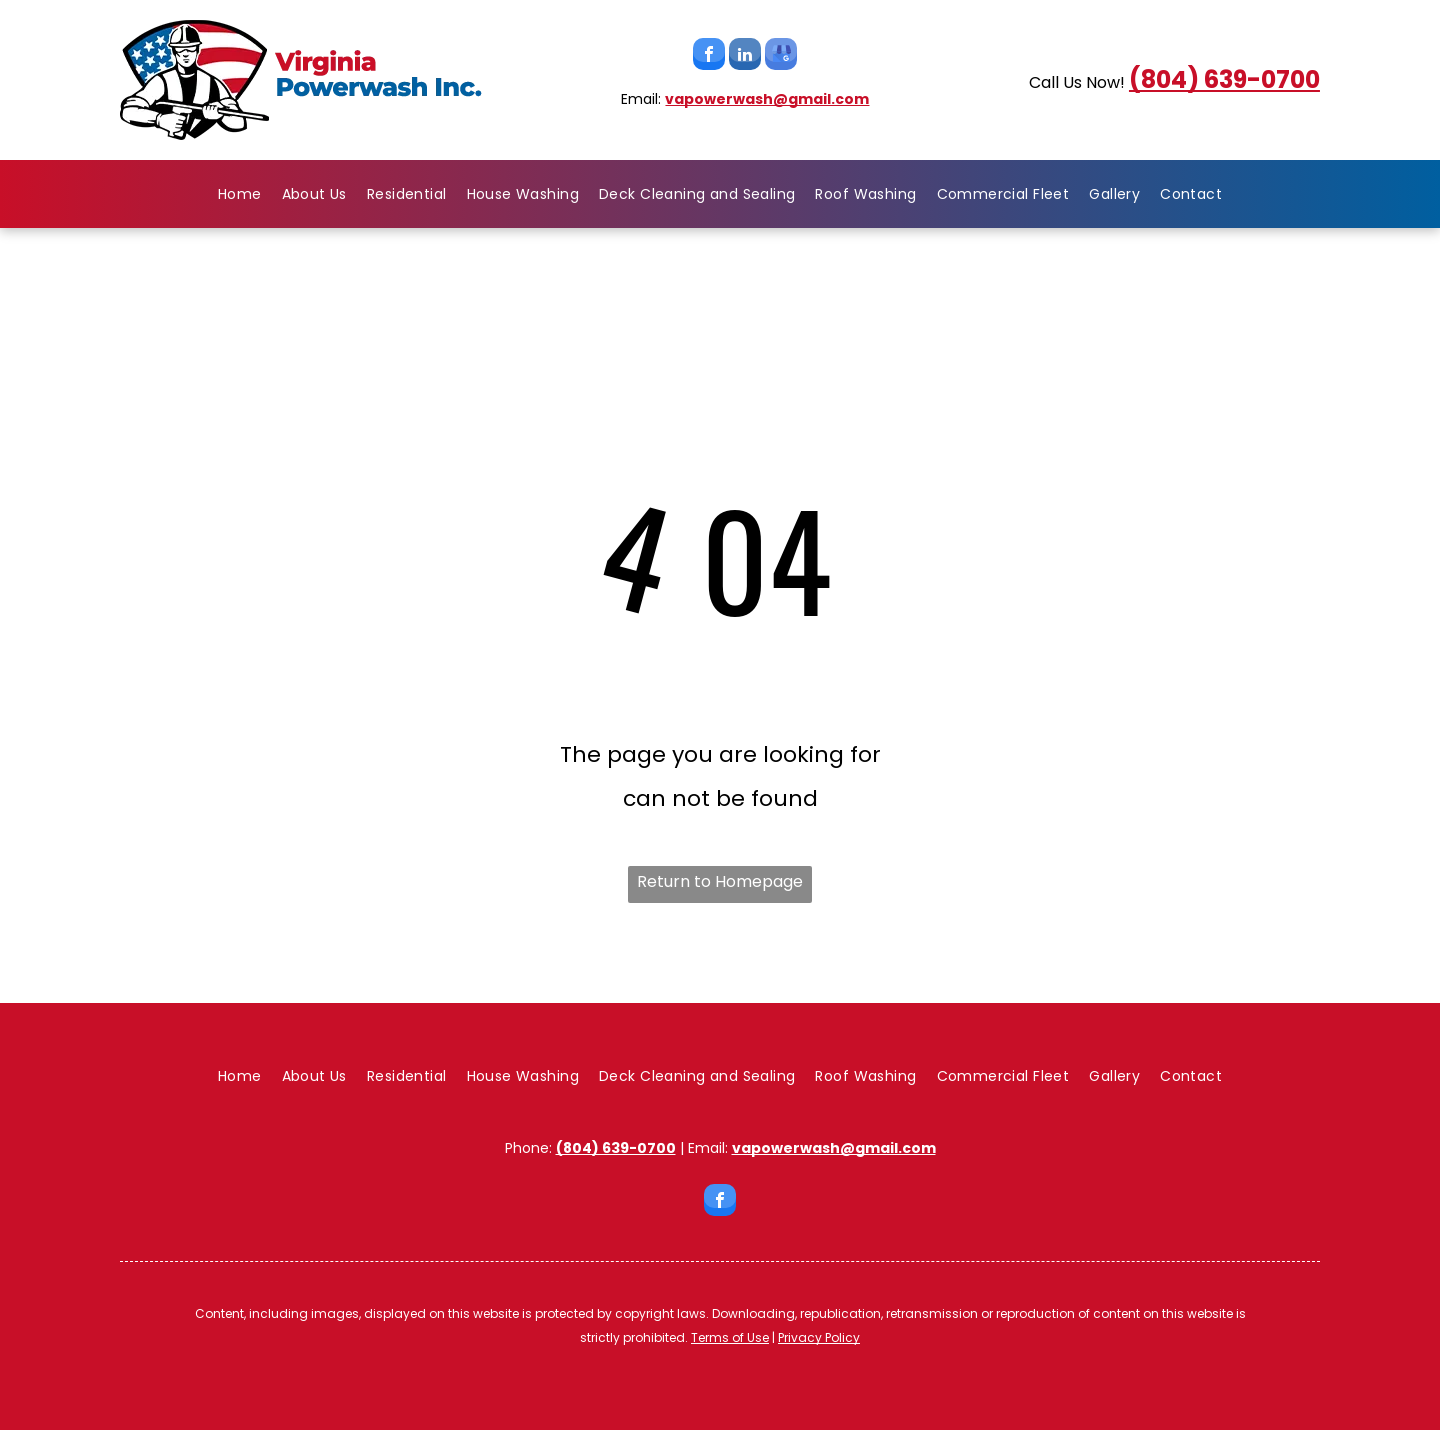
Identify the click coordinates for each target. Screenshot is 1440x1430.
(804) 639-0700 (1224, 79)
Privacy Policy (819, 1337)
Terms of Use (730, 1337)
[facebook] (709, 56)
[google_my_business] (781, 56)
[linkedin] (745, 56)
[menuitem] (240, 194)
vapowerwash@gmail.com (767, 99)
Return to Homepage (720, 881)
